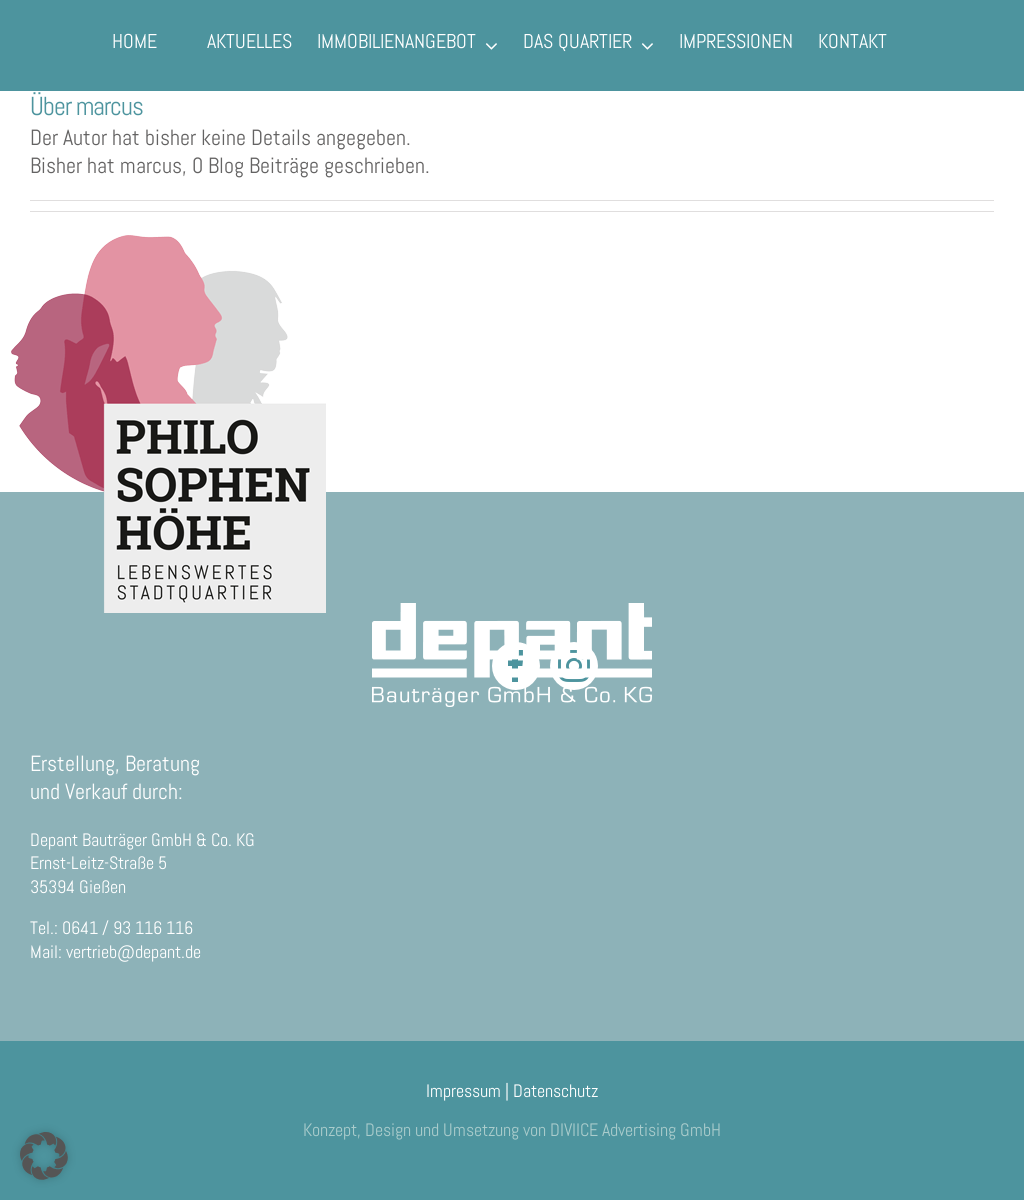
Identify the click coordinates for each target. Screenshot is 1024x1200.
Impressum (463, 1090)
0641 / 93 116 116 (127, 927)
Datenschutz (555, 1090)
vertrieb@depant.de (133, 951)
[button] (44, 1156)
